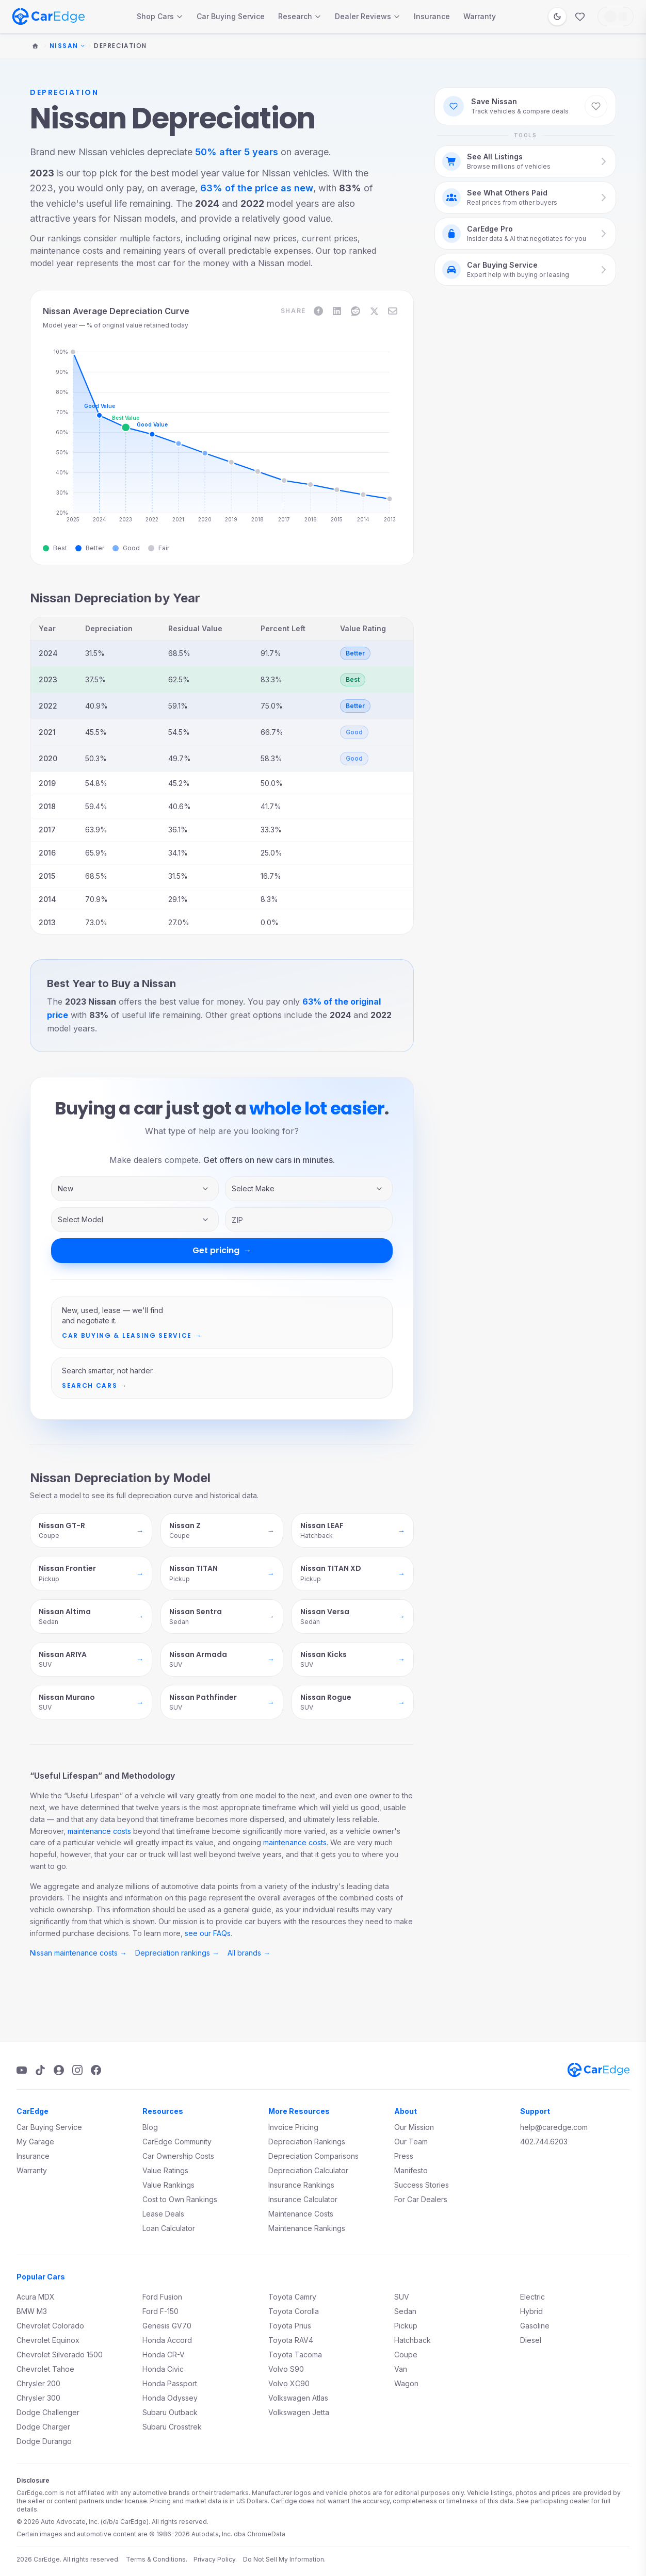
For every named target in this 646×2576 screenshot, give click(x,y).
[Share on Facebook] (318, 311)
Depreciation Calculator (308, 2170)
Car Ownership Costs (178, 2156)
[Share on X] (374, 311)
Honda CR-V (163, 2354)
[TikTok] (40, 2070)
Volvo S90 (286, 2369)
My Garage (35, 2141)
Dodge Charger (43, 2426)
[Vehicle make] (309, 1188)
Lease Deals (163, 2213)
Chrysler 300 (38, 2397)
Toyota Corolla (293, 2311)
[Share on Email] (392, 311)
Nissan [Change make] (67, 46)
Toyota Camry (292, 2296)
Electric (532, 2296)
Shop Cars (160, 16)
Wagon (406, 2383)
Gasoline (535, 2325)
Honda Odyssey (170, 2397)
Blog (150, 2127)
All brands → (249, 1952)
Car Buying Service (231, 16)
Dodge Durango (44, 2441)
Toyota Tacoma (295, 2354)
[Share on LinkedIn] (337, 311)
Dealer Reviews (367, 16)
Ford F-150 (160, 2311)
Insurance (432, 16)
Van (400, 2369)
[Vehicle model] (135, 1219)
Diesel (530, 2340)
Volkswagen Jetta (298, 2412)
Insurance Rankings (301, 2184)
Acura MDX (36, 2296)
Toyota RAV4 (290, 2340)
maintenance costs (99, 1831)
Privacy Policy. (215, 2559)
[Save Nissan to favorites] (596, 106)
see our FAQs (208, 1933)
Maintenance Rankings (306, 2228)
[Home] (35, 46)
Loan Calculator (168, 2228)
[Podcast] (59, 2070)
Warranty (479, 16)
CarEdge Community (177, 2141)
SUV (401, 2296)
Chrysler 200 (38, 2383)
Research (299, 16)
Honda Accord (167, 2340)
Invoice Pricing (293, 2127)
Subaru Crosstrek (172, 2426)
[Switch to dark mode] (557, 16)
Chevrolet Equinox (48, 2340)
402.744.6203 (544, 2141)
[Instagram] (77, 2070)
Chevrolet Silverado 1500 (60, 2354)
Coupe (405, 2354)
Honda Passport (169, 2383)
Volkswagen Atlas (298, 2397)
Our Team (411, 2141)
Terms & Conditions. (156, 2559)
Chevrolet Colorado (50, 2325)
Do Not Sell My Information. (284, 2559)
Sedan (405, 2311)
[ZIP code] (309, 1219)
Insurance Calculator (302, 2199)
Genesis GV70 (166, 2325)
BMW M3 (32, 2311)
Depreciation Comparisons (313, 2156)
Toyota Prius (289, 2325)
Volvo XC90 (289, 2383)
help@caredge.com (554, 2127)
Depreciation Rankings (306, 2141)
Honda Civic (163, 2369)
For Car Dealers (420, 2199)
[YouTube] (22, 2070)
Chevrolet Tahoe (45, 2369)
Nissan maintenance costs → (78, 1952)
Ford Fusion (162, 2296)
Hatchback (412, 2340)
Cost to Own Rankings (179, 2199)
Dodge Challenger (48, 2412)
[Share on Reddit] (355, 311)
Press (403, 2156)
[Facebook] (96, 2070)
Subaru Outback (170, 2412)
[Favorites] (580, 16)
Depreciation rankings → (177, 1952)
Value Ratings (165, 2170)
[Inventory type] (135, 1188)
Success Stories (421, 2184)
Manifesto (411, 2170)
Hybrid (531, 2311)
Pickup (405, 2325)
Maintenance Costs (300, 2213)
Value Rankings (168, 2184)
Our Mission (414, 2127)
